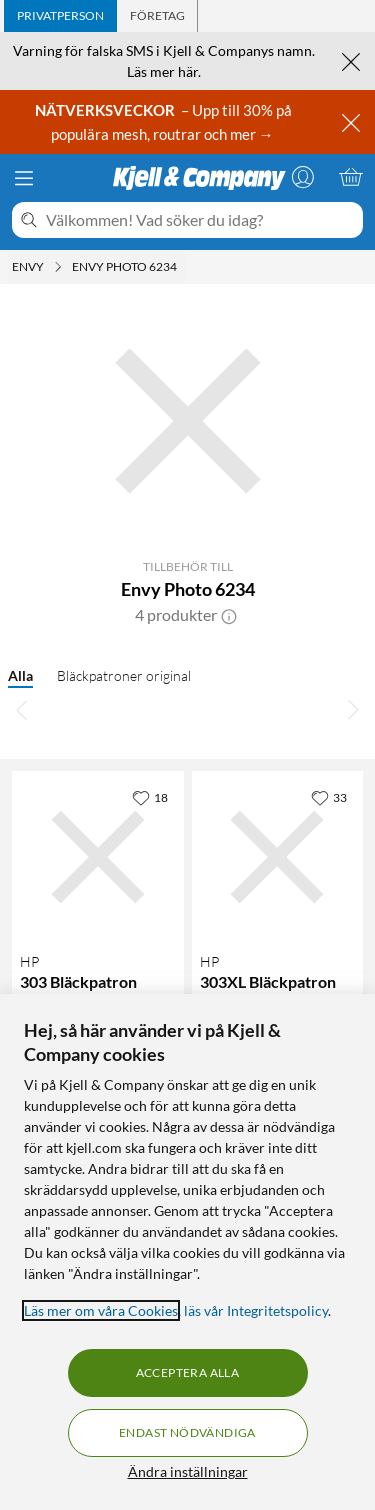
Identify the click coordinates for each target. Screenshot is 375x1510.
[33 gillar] (329, 797)
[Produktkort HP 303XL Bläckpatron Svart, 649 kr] (278, 857)
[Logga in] (303, 177)
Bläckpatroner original (124, 675)
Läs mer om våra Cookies (101, 1310)
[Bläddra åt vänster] (22, 709)
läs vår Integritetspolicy (256, 1310)
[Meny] (24, 178)
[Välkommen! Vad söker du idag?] (200, 220)
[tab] (60, 16)
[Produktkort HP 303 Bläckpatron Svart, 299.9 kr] (98, 857)
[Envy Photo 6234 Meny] (183, 267)
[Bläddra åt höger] (353, 709)
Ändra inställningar (188, 1471)
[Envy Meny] (58, 267)
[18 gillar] (150, 797)
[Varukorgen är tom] (351, 177)
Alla (20, 675)
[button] (229, 615)
